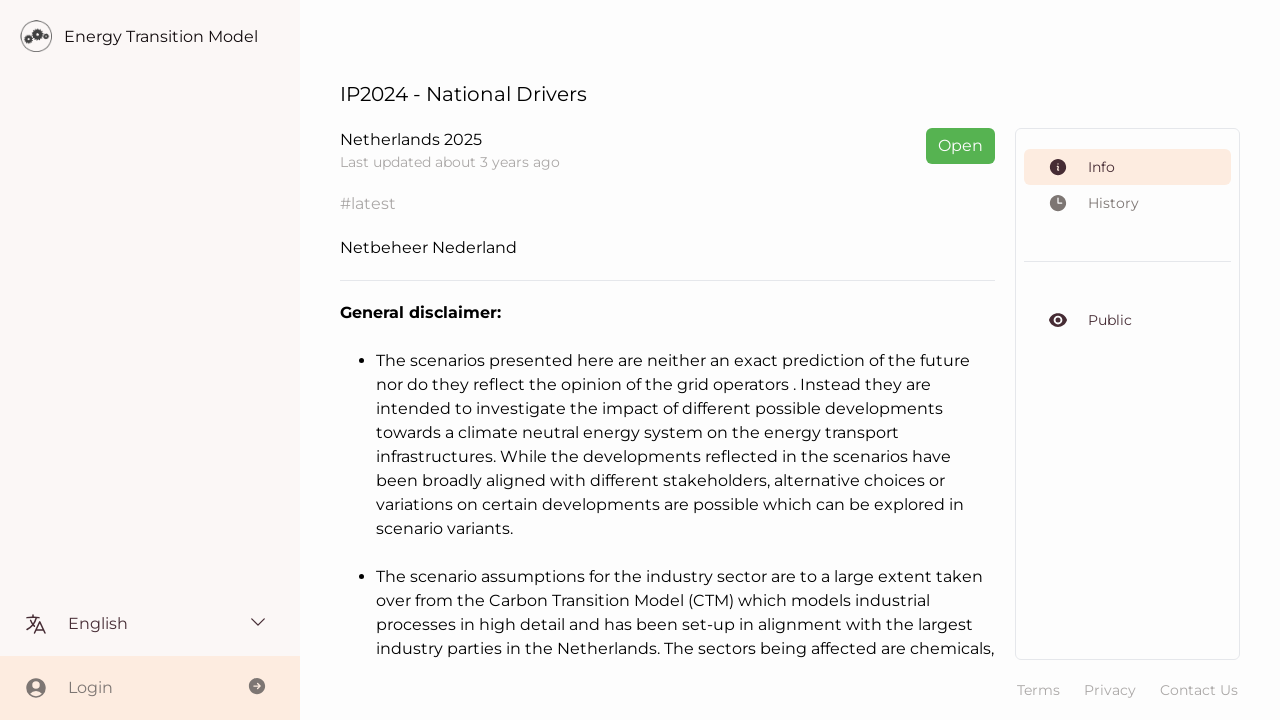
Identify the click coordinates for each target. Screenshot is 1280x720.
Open (960, 145)
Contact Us (1199, 690)
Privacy (1110, 690)
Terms (1038, 690)
